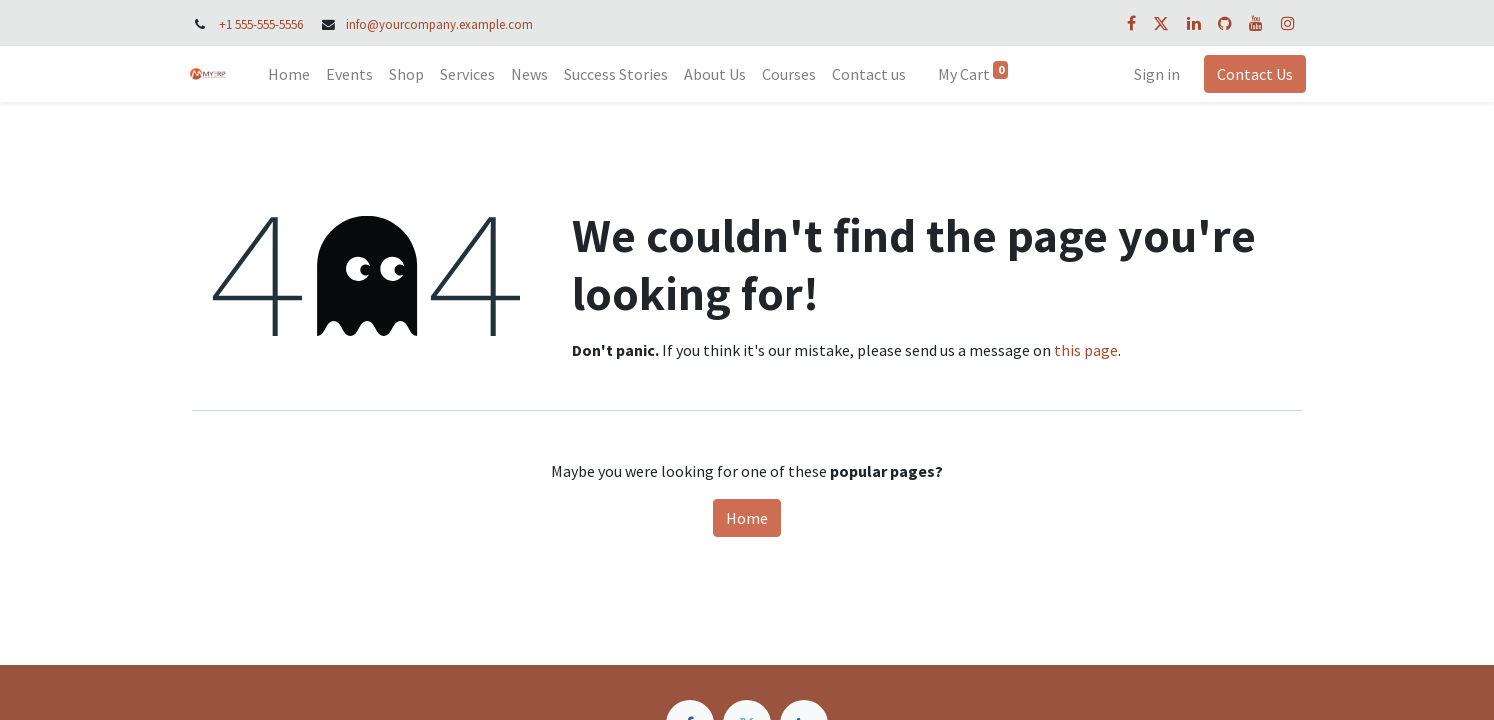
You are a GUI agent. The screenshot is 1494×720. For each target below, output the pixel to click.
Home (747, 518)
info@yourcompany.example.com (439, 24)
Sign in (1153, 74)
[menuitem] (293, 74)
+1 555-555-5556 (261, 24)
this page (1086, 350)
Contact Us (1251, 74)
